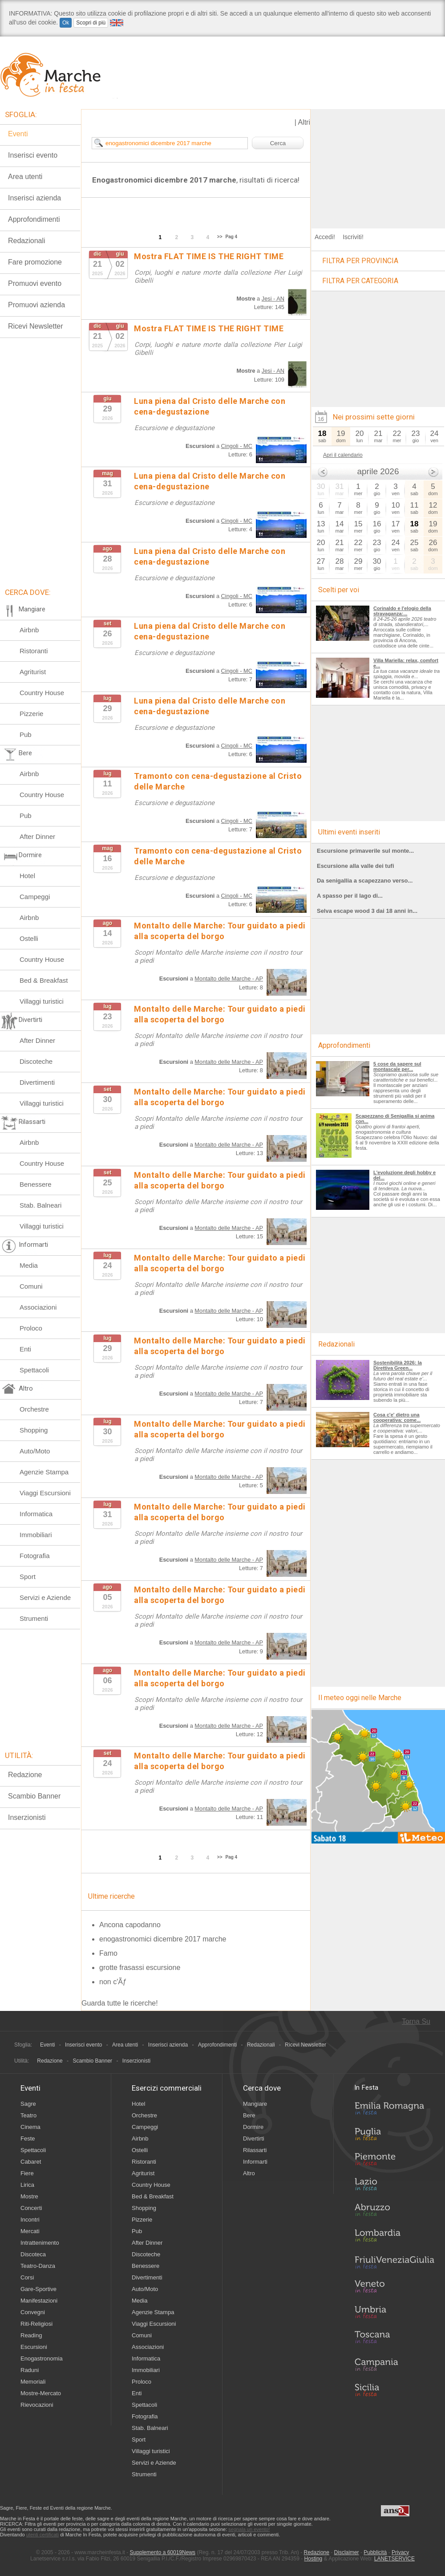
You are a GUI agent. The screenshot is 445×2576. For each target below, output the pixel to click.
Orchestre (34, 1409)
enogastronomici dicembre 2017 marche (162, 1939)
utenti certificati (42, 2534)
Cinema (30, 2127)
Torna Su (416, 2021)
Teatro (28, 2115)
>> (219, 236)
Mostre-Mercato (40, 2393)
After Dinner (37, 836)
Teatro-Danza (37, 2266)
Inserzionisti (26, 1817)
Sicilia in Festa (394, 2390)
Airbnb (29, 630)
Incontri (30, 2219)
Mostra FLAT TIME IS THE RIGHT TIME (208, 256)
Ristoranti (34, 651)
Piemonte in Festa (394, 2161)
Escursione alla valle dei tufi (355, 866)
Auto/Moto (35, 1451)
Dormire (253, 2127)
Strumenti (34, 1618)
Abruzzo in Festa (394, 2212)
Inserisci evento (32, 155)
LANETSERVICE (394, 2559)
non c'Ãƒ (113, 1982)
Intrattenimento (39, 2242)
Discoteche (36, 1061)
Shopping (34, 1430)
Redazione (25, 1774)
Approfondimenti (34, 219)
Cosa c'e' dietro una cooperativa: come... (397, 1417)
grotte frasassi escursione (139, 1967)
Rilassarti (255, 2150)
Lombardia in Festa (394, 2237)
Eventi (18, 134)
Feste (27, 2138)
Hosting (313, 2559)
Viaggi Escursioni (45, 1493)
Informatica (36, 1514)
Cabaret (30, 2161)
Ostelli (29, 938)
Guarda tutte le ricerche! (119, 2003)
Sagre (28, 2103)
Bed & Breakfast (44, 980)
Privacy (400, 2552)
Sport (28, 1576)
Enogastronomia (41, 2358)
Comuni (31, 1286)
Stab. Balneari (40, 1205)
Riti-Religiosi (36, 2323)
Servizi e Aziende (45, 1597)
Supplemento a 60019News (162, 2552)
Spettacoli (34, 1370)
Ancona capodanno (130, 1925)
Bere (249, 2115)
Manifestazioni (38, 2300)
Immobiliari (36, 1534)
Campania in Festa (394, 2364)
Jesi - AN (273, 298)
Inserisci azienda (34, 198)
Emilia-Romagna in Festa (394, 2111)
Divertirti (253, 2138)
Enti (25, 1349)
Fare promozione (35, 262)
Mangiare (255, 2103)
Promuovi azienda (36, 305)
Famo (108, 1953)
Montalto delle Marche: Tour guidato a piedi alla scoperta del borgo (220, 931)
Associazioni (38, 1307)
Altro (249, 2173)
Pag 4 (232, 236)
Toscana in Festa (394, 2339)
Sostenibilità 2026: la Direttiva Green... (397, 1365)
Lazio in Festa (394, 2187)
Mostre (29, 2196)
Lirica (27, 2184)
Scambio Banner (34, 1796)
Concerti (31, 2208)
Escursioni (33, 2347)
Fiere (27, 2173)
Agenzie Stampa (44, 1472)
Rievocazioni (36, 2404)
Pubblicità (375, 2552)
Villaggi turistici (42, 1001)
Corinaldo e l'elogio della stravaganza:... (402, 611)
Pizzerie (31, 713)
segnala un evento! (249, 2529)
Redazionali (26, 240)
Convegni (32, 2312)
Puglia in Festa (394, 2136)
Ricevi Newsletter (35, 326)
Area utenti (25, 176)
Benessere (36, 1184)
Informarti (255, 2161)
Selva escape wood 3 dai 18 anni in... (367, 911)
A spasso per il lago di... (350, 895)
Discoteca (33, 2254)
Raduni (29, 2370)
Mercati (30, 2231)
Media (29, 1265)
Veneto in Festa (394, 2288)
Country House (42, 692)
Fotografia (35, 1555)
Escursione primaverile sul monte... (365, 850)
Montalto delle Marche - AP (228, 978)
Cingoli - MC (236, 446)
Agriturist (33, 672)
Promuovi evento (34, 283)
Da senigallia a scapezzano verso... (365, 880)
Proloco (31, 1328)
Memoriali (32, 2381)
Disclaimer (346, 2552)
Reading (31, 2335)
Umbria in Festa (394, 2314)
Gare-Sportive (38, 2289)
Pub (26, 734)
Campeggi (35, 896)
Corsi (27, 2277)
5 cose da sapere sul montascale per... (397, 1066)
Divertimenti (37, 1082)
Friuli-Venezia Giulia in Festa (394, 2263)
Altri (304, 122)
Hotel (27, 875)
